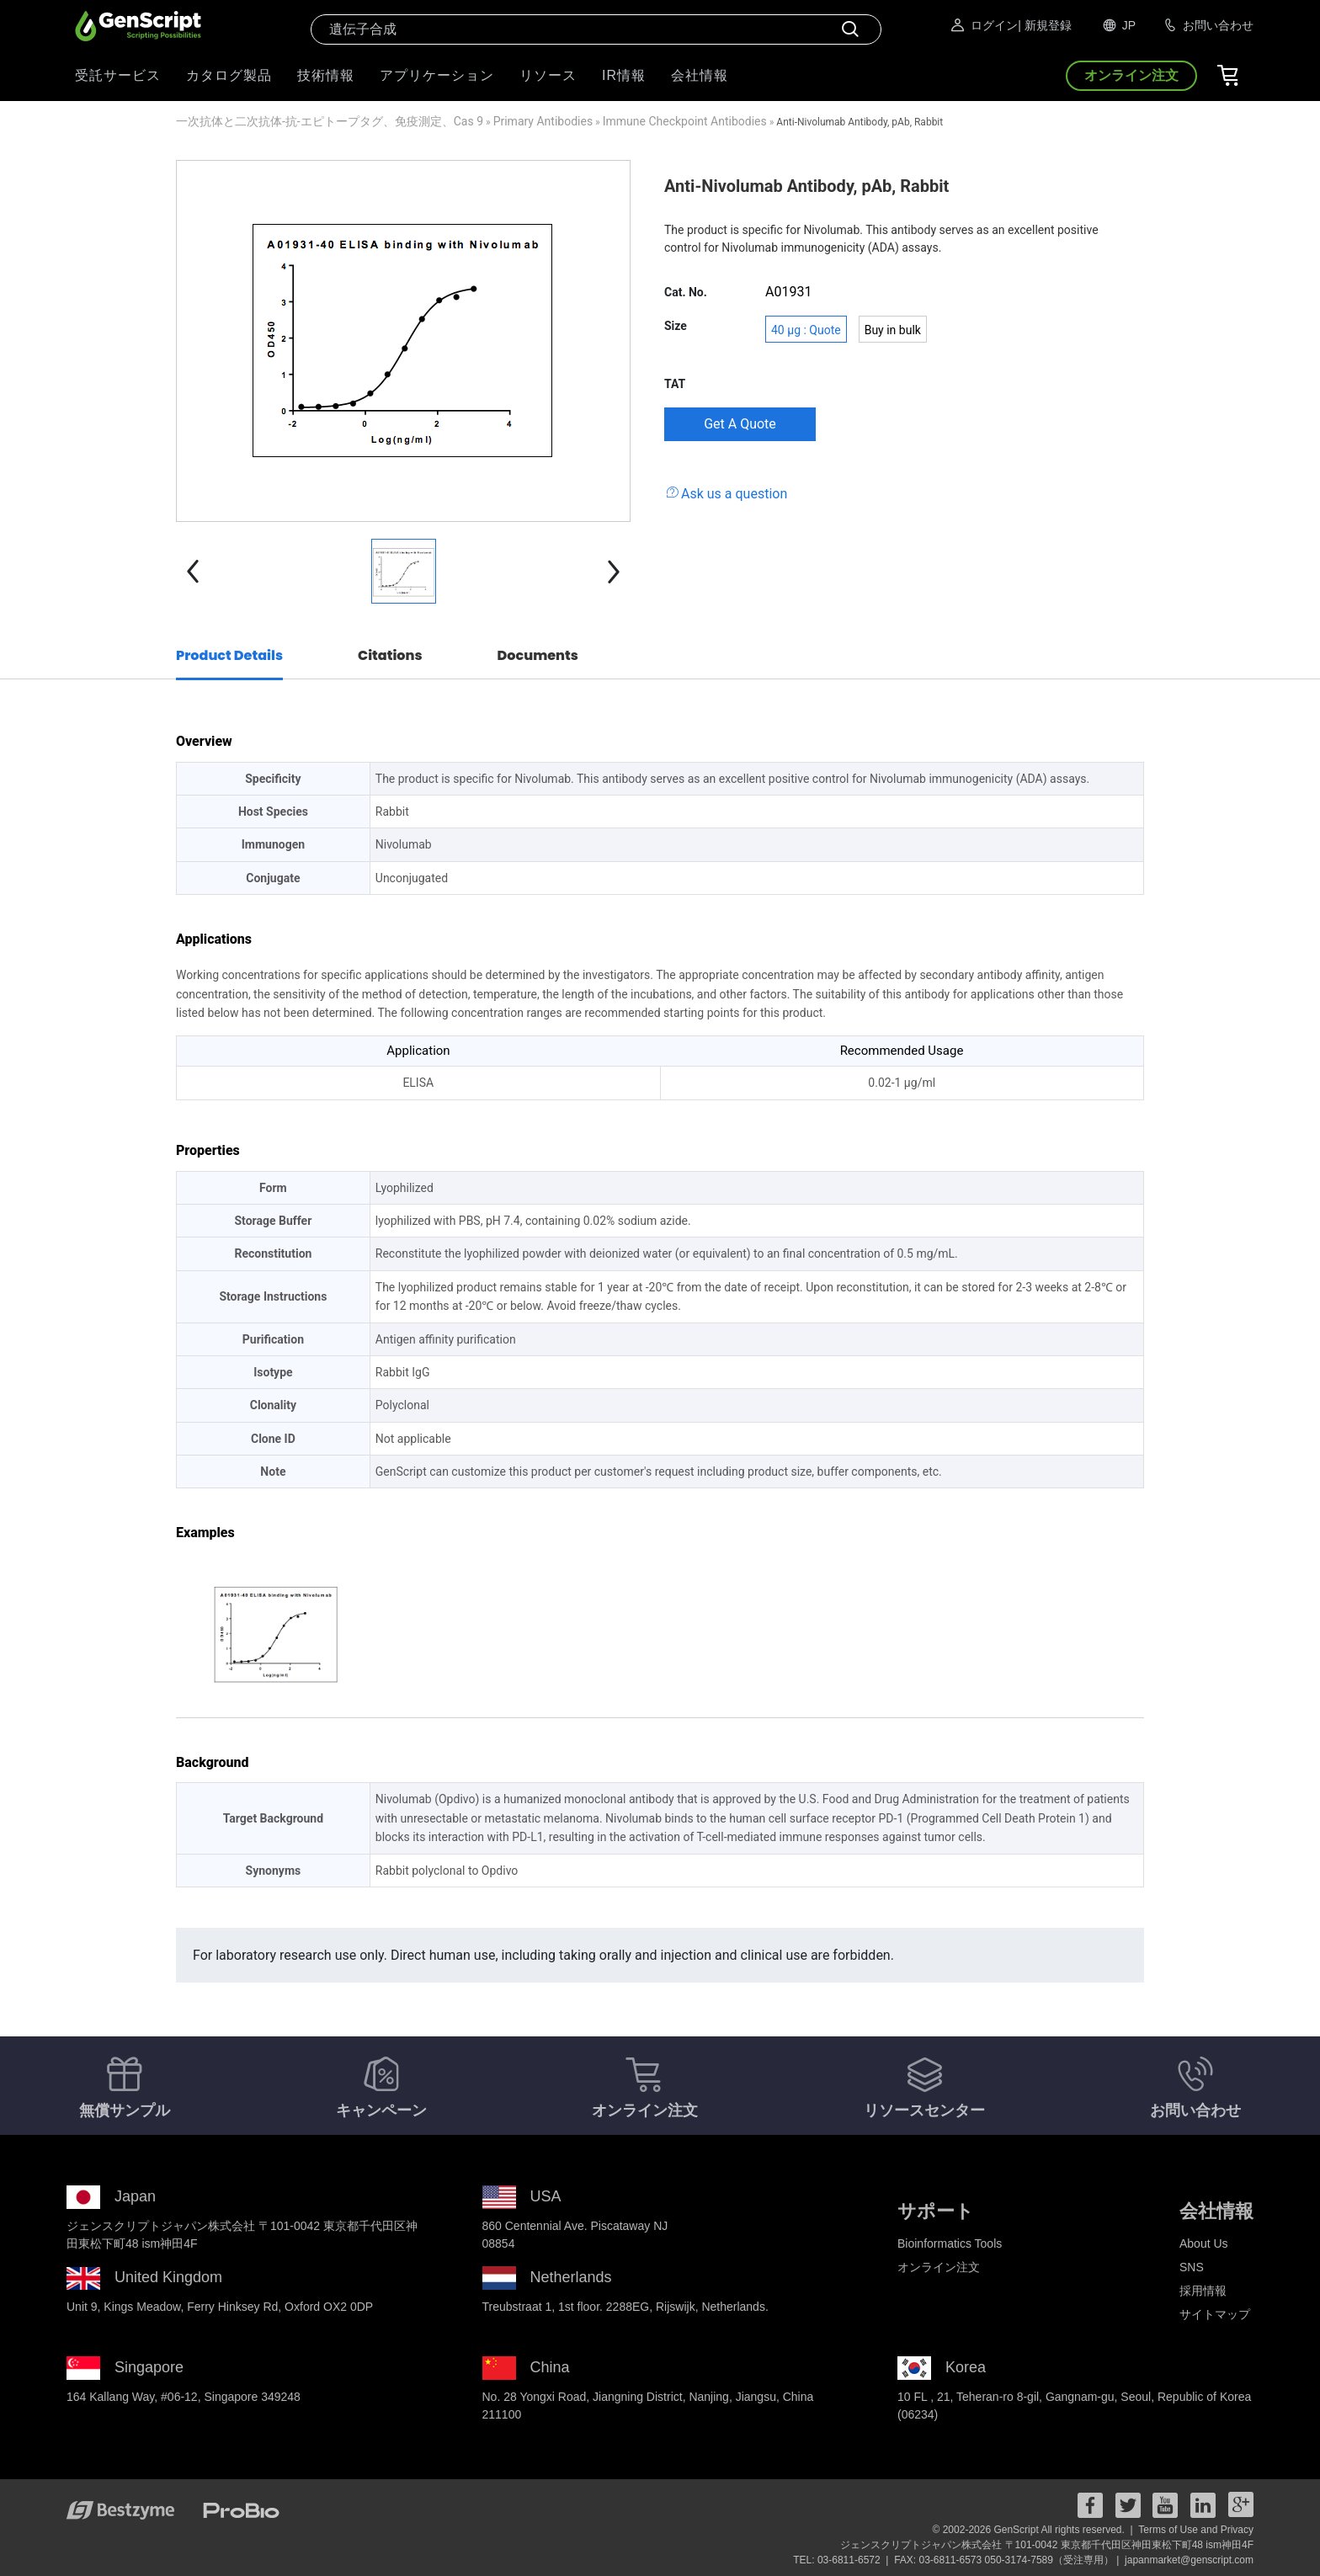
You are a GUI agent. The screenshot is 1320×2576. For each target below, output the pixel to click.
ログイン (983, 25)
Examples (205, 1533)
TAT (674, 384)
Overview (204, 741)
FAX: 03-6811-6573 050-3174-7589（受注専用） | (1008, 2560)
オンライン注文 (938, 2267)
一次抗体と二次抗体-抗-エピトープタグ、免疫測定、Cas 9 (329, 121)
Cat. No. (685, 292)
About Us (1203, 2243)
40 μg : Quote (806, 330)
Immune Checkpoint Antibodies (685, 121)
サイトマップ (1214, 2314)
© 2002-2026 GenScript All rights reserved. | (1034, 2530)
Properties (208, 1150)
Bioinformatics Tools (949, 2243)
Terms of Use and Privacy (1195, 2530)
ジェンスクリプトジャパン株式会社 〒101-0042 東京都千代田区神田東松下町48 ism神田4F (1046, 2545)
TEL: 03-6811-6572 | (842, 2560)
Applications (214, 939)
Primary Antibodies (543, 121)
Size (675, 326)
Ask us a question (734, 494)
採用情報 (1203, 2290)
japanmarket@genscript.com (1189, 2560)
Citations (390, 655)
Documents (538, 655)
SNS (1191, 2267)
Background (212, 1762)
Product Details (229, 655)
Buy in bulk (893, 330)
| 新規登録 (1045, 25)
